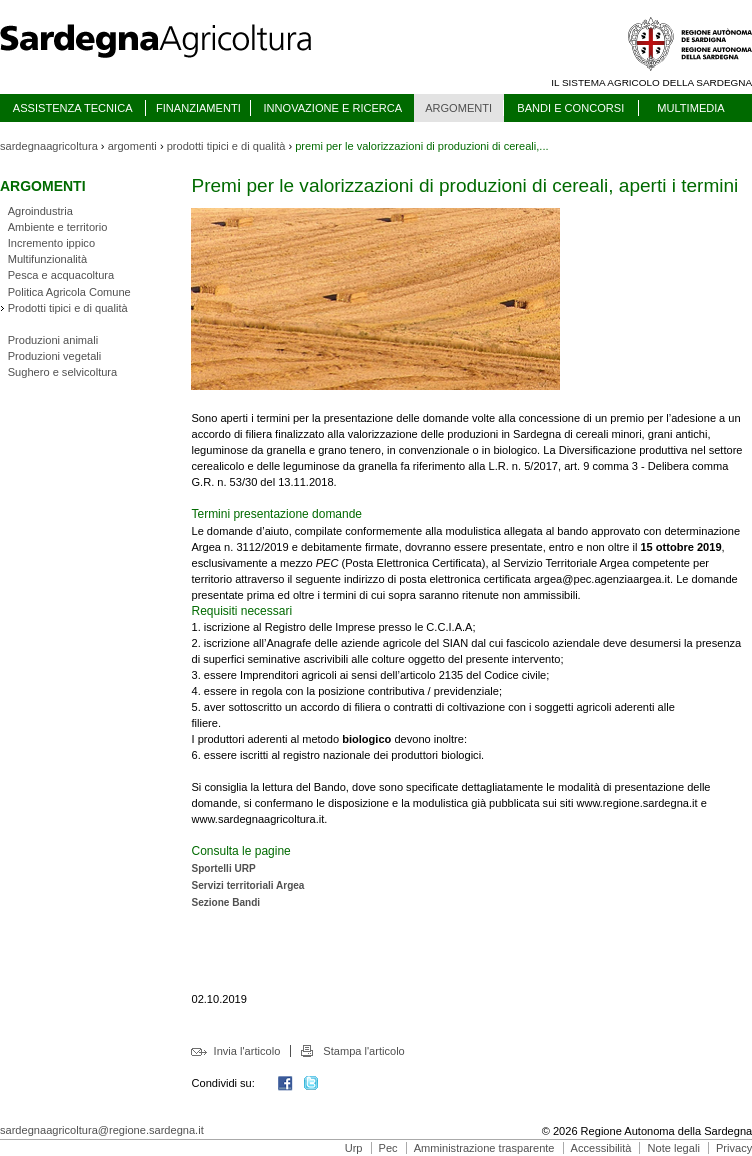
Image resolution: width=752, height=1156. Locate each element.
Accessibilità (601, 1148)
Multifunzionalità (47, 259)
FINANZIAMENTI (198, 108)
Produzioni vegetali (54, 356)
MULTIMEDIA (690, 108)
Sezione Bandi (225, 902)
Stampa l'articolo (363, 1051)
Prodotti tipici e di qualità (68, 308)
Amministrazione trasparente (484, 1148)
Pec (388, 1148)
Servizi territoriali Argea (247, 885)
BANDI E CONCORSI (570, 108)
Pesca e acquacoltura (61, 275)
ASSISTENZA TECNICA (73, 108)
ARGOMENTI (458, 108)
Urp (354, 1148)
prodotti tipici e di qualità (226, 146)
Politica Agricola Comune (69, 292)
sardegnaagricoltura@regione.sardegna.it (102, 1130)
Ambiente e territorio (58, 227)
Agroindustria (40, 211)
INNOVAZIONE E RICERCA (332, 108)
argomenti (132, 146)
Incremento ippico (51, 243)
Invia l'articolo (247, 1051)
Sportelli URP (223, 868)
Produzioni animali (53, 340)
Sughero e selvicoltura (62, 372)
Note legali (674, 1148)
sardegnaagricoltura (49, 146)
